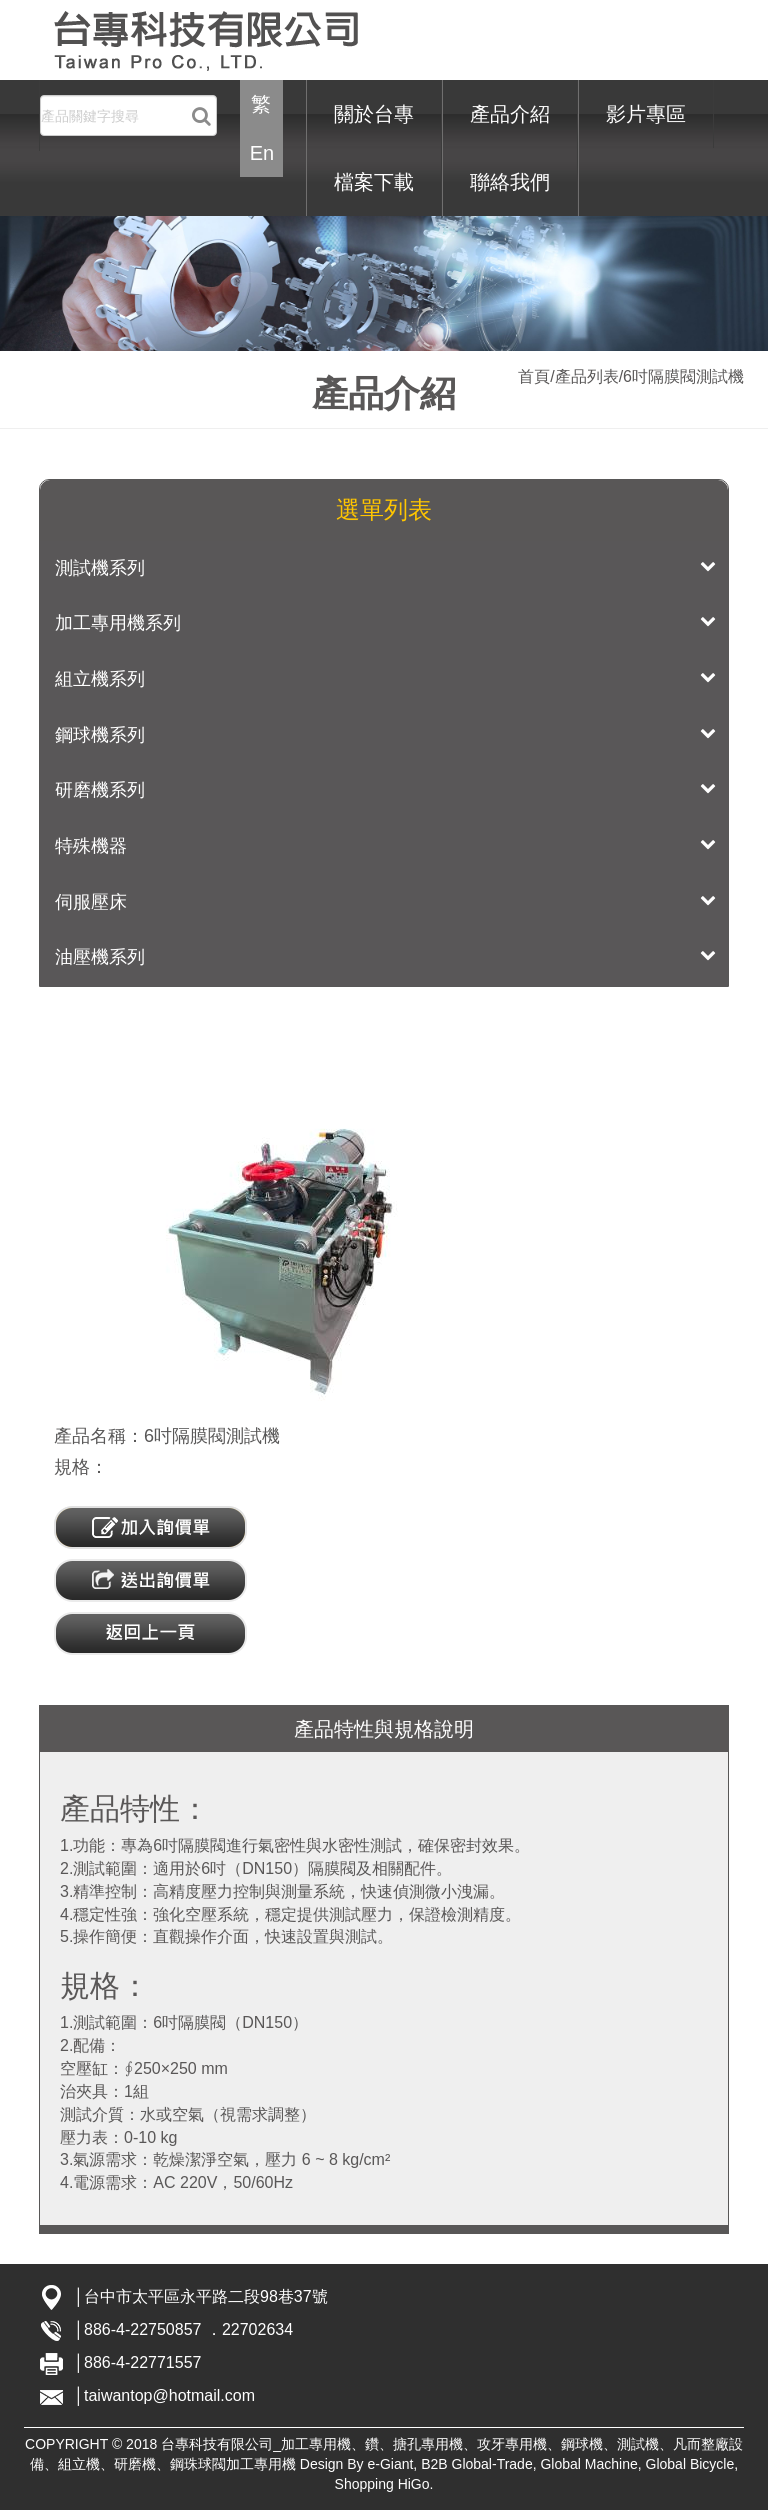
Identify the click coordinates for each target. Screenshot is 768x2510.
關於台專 (374, 114)
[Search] (128, 115)
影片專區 (646, 114)
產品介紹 (510, 114)
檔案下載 (374, 182)
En (262, 153)
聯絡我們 (510, 182)
